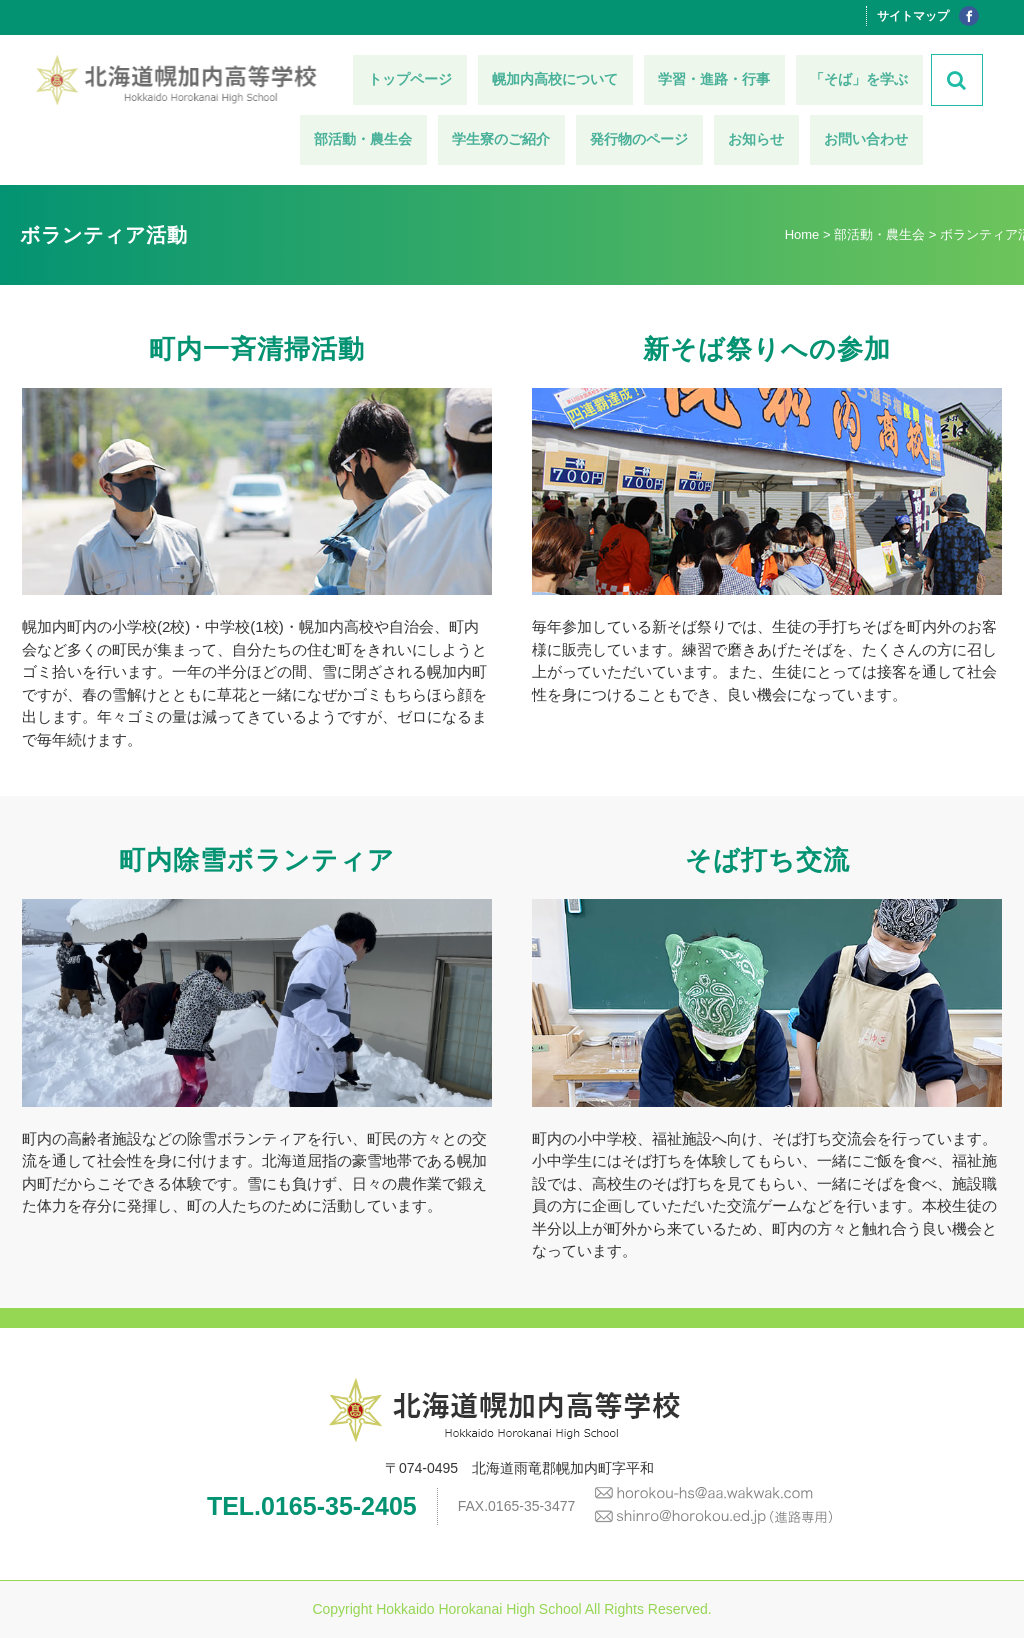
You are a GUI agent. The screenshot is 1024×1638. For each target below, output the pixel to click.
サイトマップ (913, 16)
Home (802, 234)
